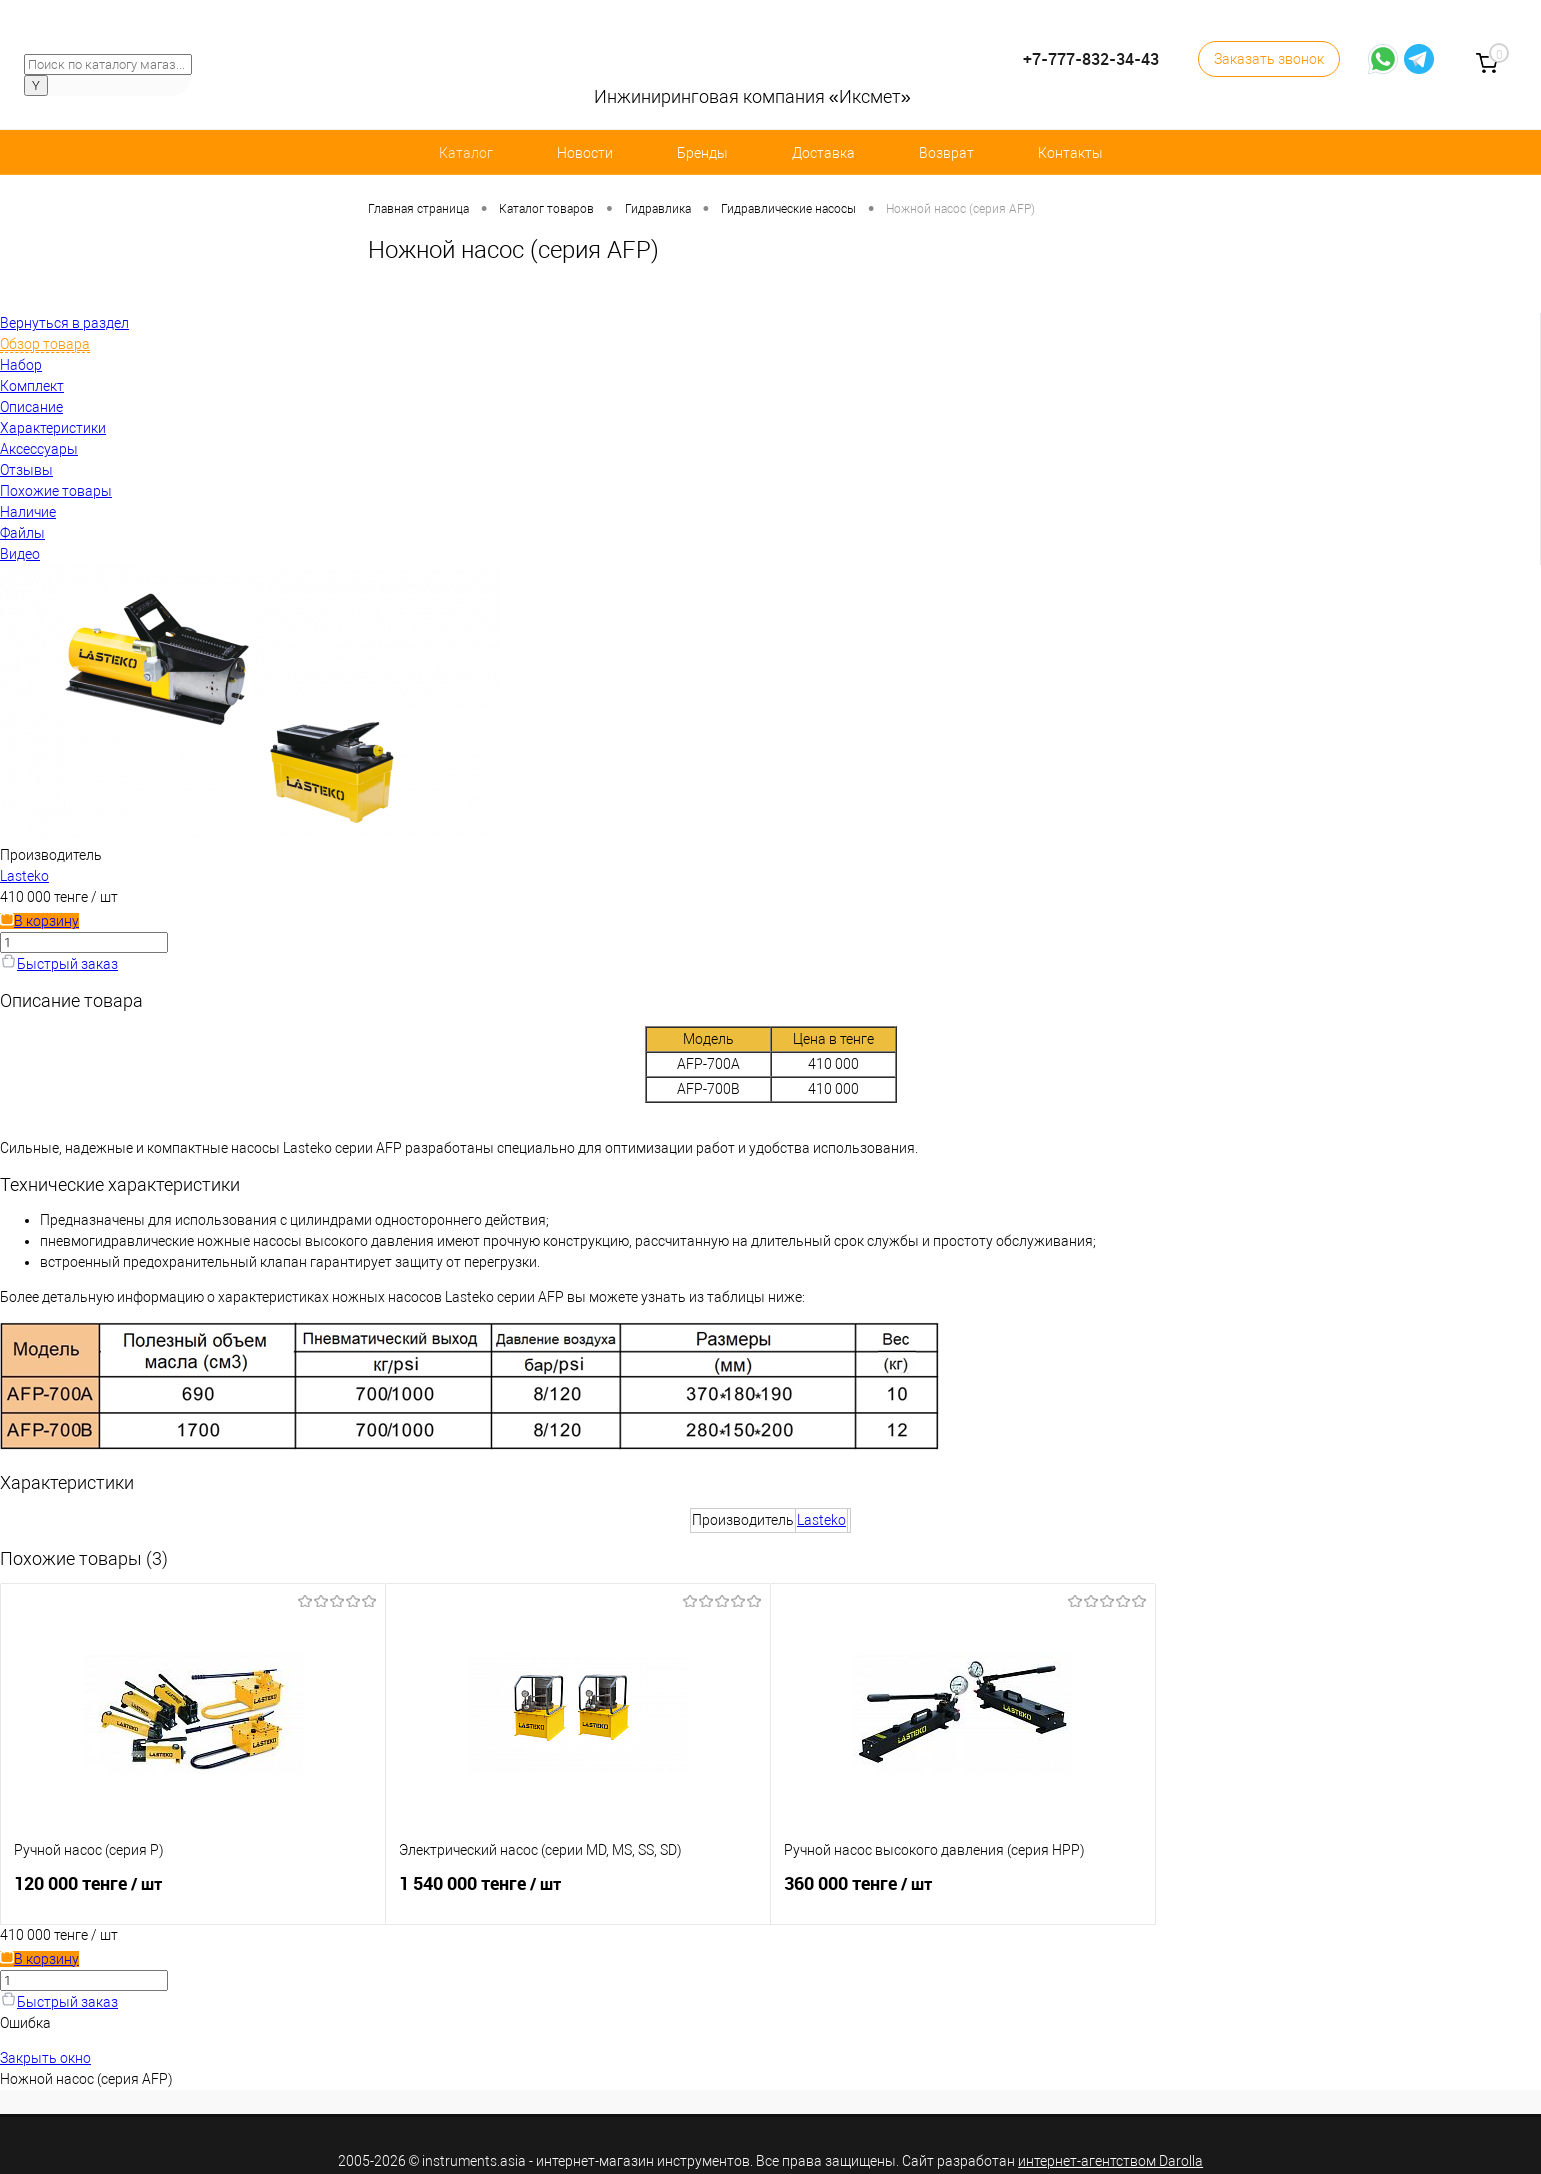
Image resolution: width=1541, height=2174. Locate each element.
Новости (585, 153)
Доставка (823, 153)
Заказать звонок (1269, 59)
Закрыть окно (45, 2058)
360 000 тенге (963, 1892)
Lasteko (24, 876)
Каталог (466, 153)
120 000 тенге (193, 1892)
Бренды (702, 153)
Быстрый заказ (59, 964)
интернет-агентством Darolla (1110, 2161)
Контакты (1070, 153)
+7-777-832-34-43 (1091, 59)
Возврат (946, 153)
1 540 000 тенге (578, 1892)
